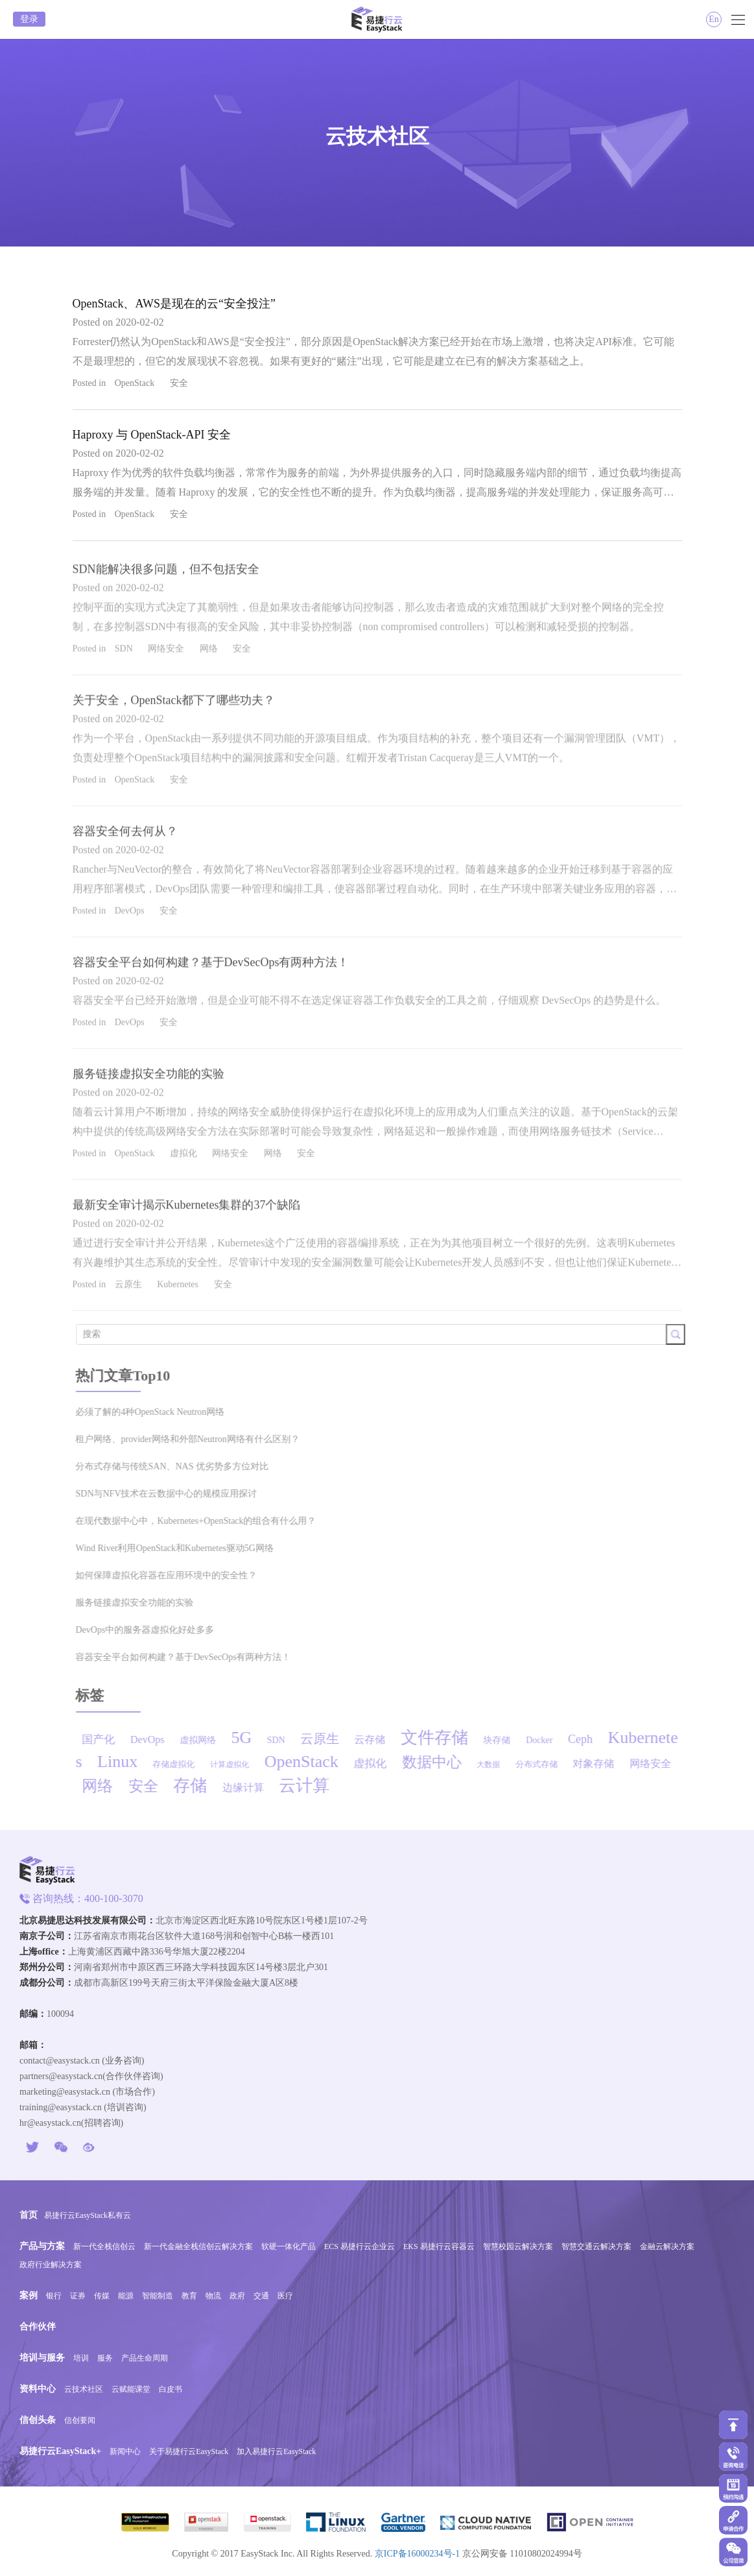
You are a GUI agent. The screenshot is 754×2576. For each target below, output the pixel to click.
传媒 (102, 2295)
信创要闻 (79, 2420)
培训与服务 (42, 2358)
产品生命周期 (144, 2358)
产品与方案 (42, 2246)
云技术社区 (83, 2389)
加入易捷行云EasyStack (276, 2451)
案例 (28, 2295)
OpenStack (134, 383)
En (714, 19)
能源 (126, 2295)
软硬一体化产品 (288, 2246)
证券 (78, 2295)
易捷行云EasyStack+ (60, 2451)
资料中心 (37, 2389)
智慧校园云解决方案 (518, 2246)
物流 (213, 2295)
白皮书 (170, 2389)
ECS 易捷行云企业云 (359, 2246)
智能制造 (157, 2295)
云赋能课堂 (131, 2389)
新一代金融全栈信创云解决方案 (198, 2246)
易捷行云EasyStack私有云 (87, 2215)
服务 (105, 2358)
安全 (179, 383)
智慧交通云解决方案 (596, 2246)
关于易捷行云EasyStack (188, 2451)
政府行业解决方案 (50, 2264)
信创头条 (37, 2420)
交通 (261, 2295)
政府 (237, 2295)
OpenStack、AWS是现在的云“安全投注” (174, 303)
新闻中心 (125, 2451)
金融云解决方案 (667, 2246)
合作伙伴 (37, 2326)
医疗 (285, 2295)
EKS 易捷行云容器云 (439, 2246)
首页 (28, 2215)
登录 (29, 19)
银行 (54, 2295)
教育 (189, 2295)
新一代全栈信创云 (104, 2246)
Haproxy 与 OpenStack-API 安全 (152, 434)
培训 (81, 2358)
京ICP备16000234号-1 (417, 2553)
